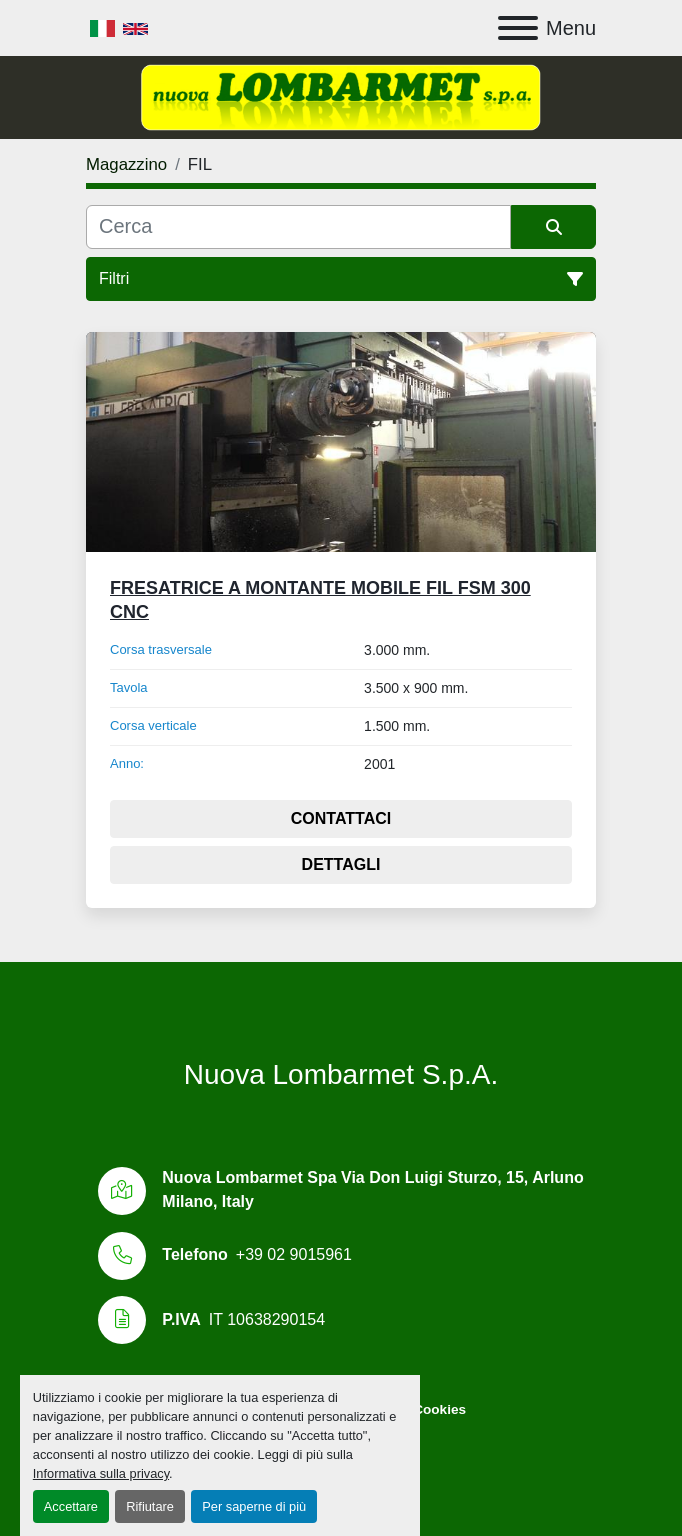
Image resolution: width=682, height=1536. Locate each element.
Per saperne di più (254, 1506)
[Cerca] (298, 227)
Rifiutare (150, 1506)
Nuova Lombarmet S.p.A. (341, 1074)
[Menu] (518, 28)
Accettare (71, 1506)
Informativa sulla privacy (101, 1473)
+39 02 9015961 (294, 1254)
